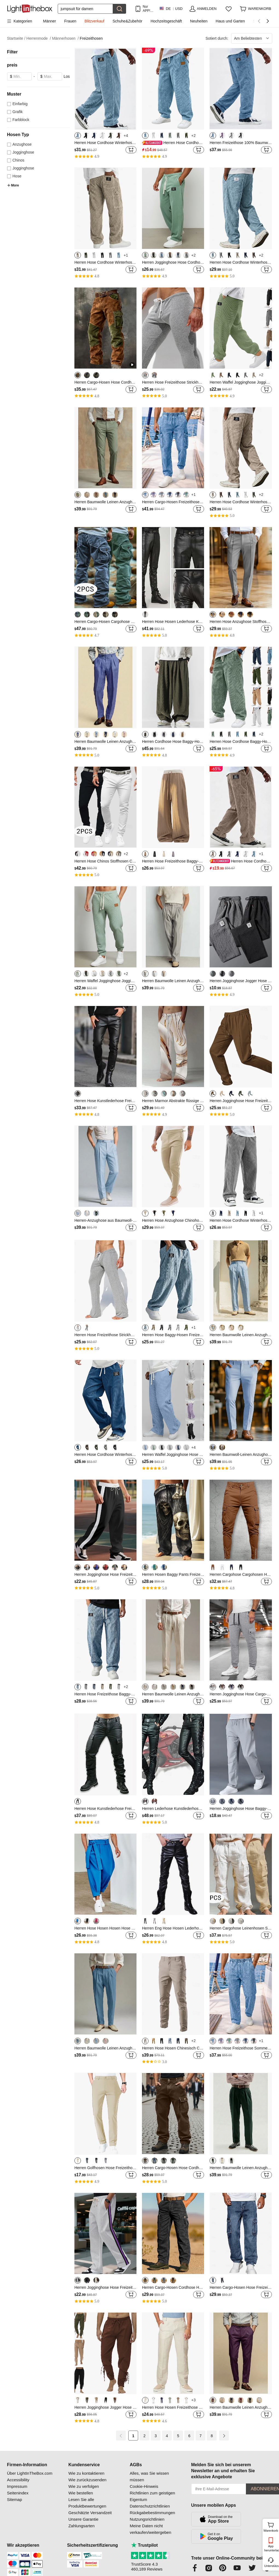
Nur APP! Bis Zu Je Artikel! (148, 9)
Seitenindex (17, 2493)
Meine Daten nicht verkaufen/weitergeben (150, 2529)
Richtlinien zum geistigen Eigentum (152, 2496)
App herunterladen (271, 2548)
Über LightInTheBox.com (30, 2473)
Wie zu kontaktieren (86, 2473)
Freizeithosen (91, 38)
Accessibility (18, 2479)
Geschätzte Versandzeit (90, 2512)
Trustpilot (144, 2545)
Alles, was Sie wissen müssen (149, 2476)
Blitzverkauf (94, 21)
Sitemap (14, 2499)
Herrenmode (39, 38)
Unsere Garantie (83, 2519)
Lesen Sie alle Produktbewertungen (87, 2502)
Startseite (16, 38)
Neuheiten (199, 21)
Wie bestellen (80, 2493)
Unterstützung (271, 2566)
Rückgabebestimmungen (152, 2512)
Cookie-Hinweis (144, 2486)
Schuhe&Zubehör (127, 21)
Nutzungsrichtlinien (147, 2519)
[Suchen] (85, 9)
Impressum (17, 2486)
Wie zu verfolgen (83, 2486)
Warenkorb (270, 2526)
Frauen (70, 21)
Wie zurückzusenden (87, 2479)
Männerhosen (65, 38)
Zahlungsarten (81, 2525)
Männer (49, 21)
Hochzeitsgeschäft (166, 21)
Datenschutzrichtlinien (150, 2506)
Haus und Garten (230, 21)
